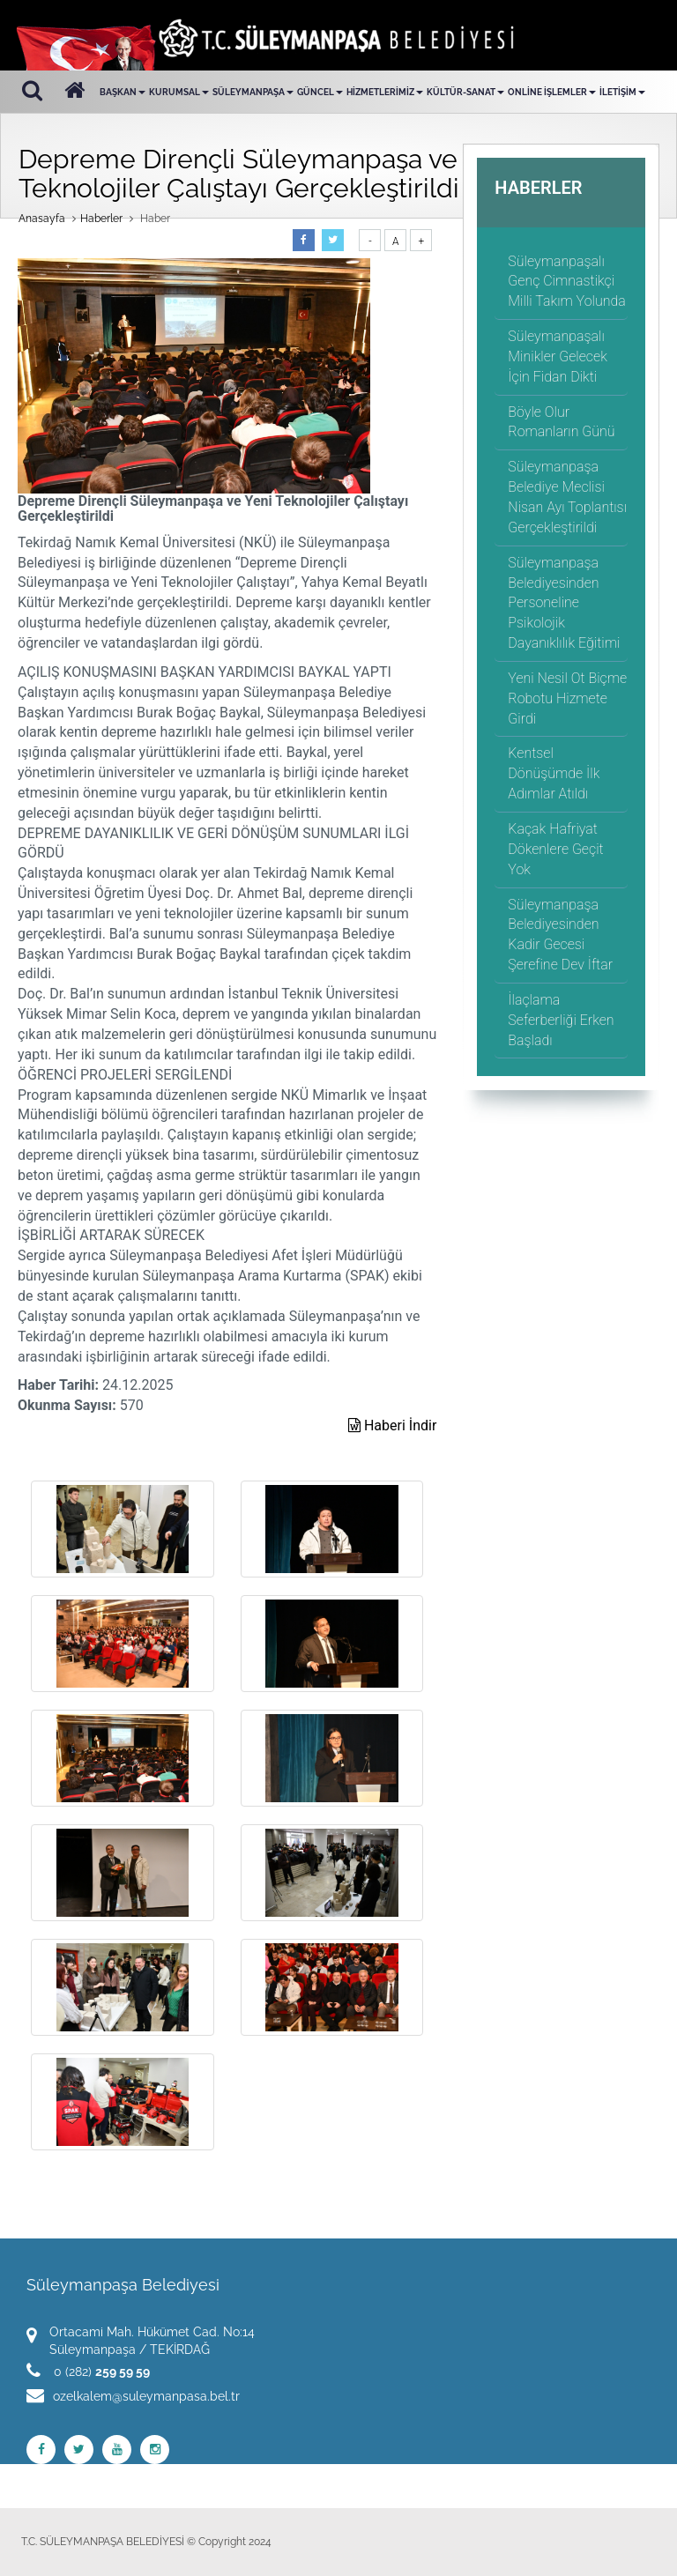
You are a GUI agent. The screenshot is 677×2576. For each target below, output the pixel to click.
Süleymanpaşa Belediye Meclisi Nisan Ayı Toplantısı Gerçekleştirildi (567, 497)
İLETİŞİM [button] (622, 92)
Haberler (101, 218)
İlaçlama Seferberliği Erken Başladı (561, 1020)
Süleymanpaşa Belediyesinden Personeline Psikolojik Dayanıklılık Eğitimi (564, 602)
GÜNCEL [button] (320, 92)
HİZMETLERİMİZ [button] (384, 92)
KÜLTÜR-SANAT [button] (465, 92)
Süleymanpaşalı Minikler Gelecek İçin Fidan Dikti (557, 356)
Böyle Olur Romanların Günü (561, 422)
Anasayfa (42, 218)
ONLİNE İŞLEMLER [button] (552, 92)
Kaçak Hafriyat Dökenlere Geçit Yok (555, 849)
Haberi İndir (392, 1425)
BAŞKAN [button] (122, 92)
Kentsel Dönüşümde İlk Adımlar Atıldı (553, 773)
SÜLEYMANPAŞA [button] (253, 92)
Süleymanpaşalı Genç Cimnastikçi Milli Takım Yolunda (566, 281)
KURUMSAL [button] (179, 92)
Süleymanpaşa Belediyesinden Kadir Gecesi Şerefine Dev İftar (560, 935)
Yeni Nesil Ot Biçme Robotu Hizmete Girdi (567, 698)
